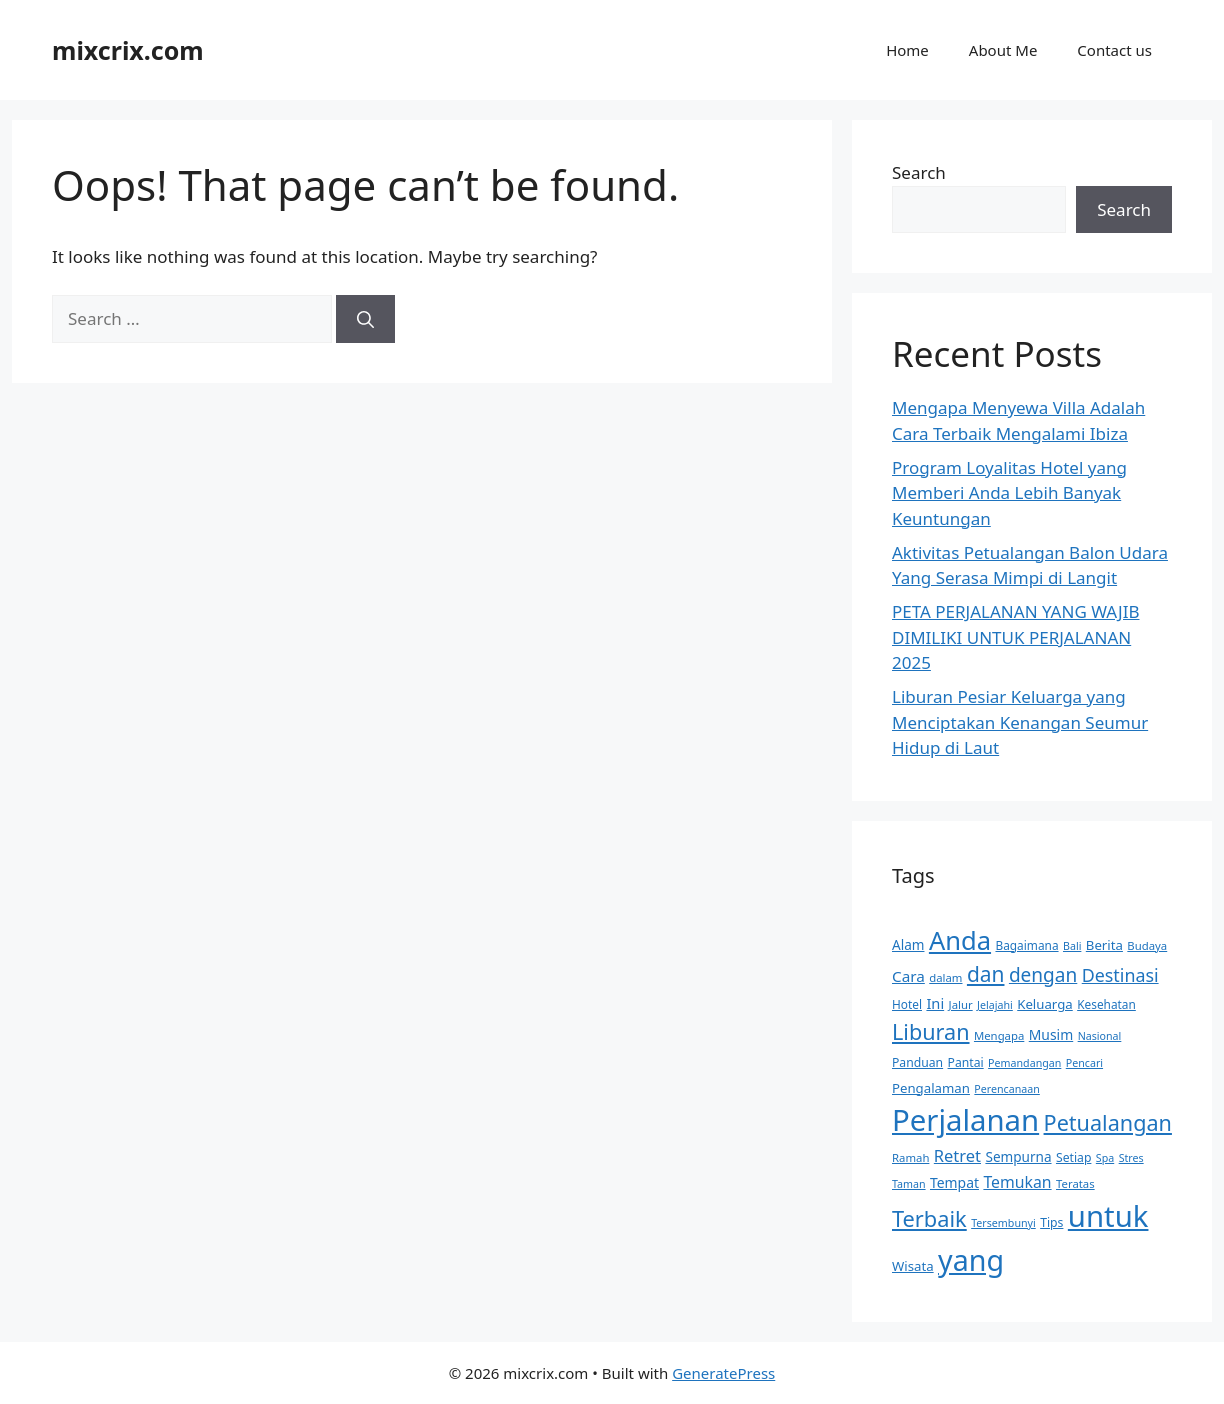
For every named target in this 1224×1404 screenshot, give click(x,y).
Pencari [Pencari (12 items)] (1084, 1063)
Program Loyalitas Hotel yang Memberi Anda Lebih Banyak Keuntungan (1009, 493)
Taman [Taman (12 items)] (909, 1184)
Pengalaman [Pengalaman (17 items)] (931, 1088)
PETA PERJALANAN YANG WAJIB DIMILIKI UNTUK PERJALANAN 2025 (1015, 637)
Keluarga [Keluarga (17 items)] (1045, 1004)
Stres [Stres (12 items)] (1131, 1158)
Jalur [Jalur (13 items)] (961, 1004)
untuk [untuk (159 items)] (1108, 1216)
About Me (1003, 50)
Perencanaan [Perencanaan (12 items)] (1006, 1089)
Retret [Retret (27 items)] (957, 1155)
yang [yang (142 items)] (971, 1259)
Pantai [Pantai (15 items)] (966, 1062)
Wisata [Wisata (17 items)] (913, 1266)
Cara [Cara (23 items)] (908, 976)
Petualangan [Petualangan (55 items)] (1108, 1122)
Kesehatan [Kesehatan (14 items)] (1106, 1004)
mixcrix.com (128, 50)
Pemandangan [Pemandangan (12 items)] (1024, 1063)
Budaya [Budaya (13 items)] (1147, 945)
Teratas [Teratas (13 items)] (1075, 1183)
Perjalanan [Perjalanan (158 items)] (965, 1120)
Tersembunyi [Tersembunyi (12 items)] (1003, 1223)
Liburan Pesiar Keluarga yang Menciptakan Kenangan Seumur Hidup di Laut (1020, 722)
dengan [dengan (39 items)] (1043, 975)
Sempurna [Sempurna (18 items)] (1018, 1156)
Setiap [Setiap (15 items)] (1073, 1157)
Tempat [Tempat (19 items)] (954, 1182)
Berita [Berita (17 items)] (1104, 945)
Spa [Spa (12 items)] (1105, 1158)
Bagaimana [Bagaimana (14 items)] (1026, 945)
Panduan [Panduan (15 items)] (917, 1062)
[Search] (365, 319)
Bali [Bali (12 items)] (1072, 946)
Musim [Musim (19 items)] (1051, 1034)
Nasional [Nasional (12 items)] (1100, 1036)
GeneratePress (723, 1373)
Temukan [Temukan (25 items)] (1017, 1182)
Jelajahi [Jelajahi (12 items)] (995, 1005)
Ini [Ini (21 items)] (935, 1003)
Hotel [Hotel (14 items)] (907, 1004)
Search (919, 172)
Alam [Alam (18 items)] (908, 944)
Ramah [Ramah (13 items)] (910, 1157)
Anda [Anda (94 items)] (960, 940)
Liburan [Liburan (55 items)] (931, 1031)
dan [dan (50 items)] (986, 974)
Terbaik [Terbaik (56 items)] (929, 1218)
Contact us (1114, 50)
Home (907, 50)
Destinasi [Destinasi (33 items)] (1120, 975)
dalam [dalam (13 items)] (945, 977)
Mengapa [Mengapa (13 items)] (999, 1035)
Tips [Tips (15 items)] (1051, 1222)
